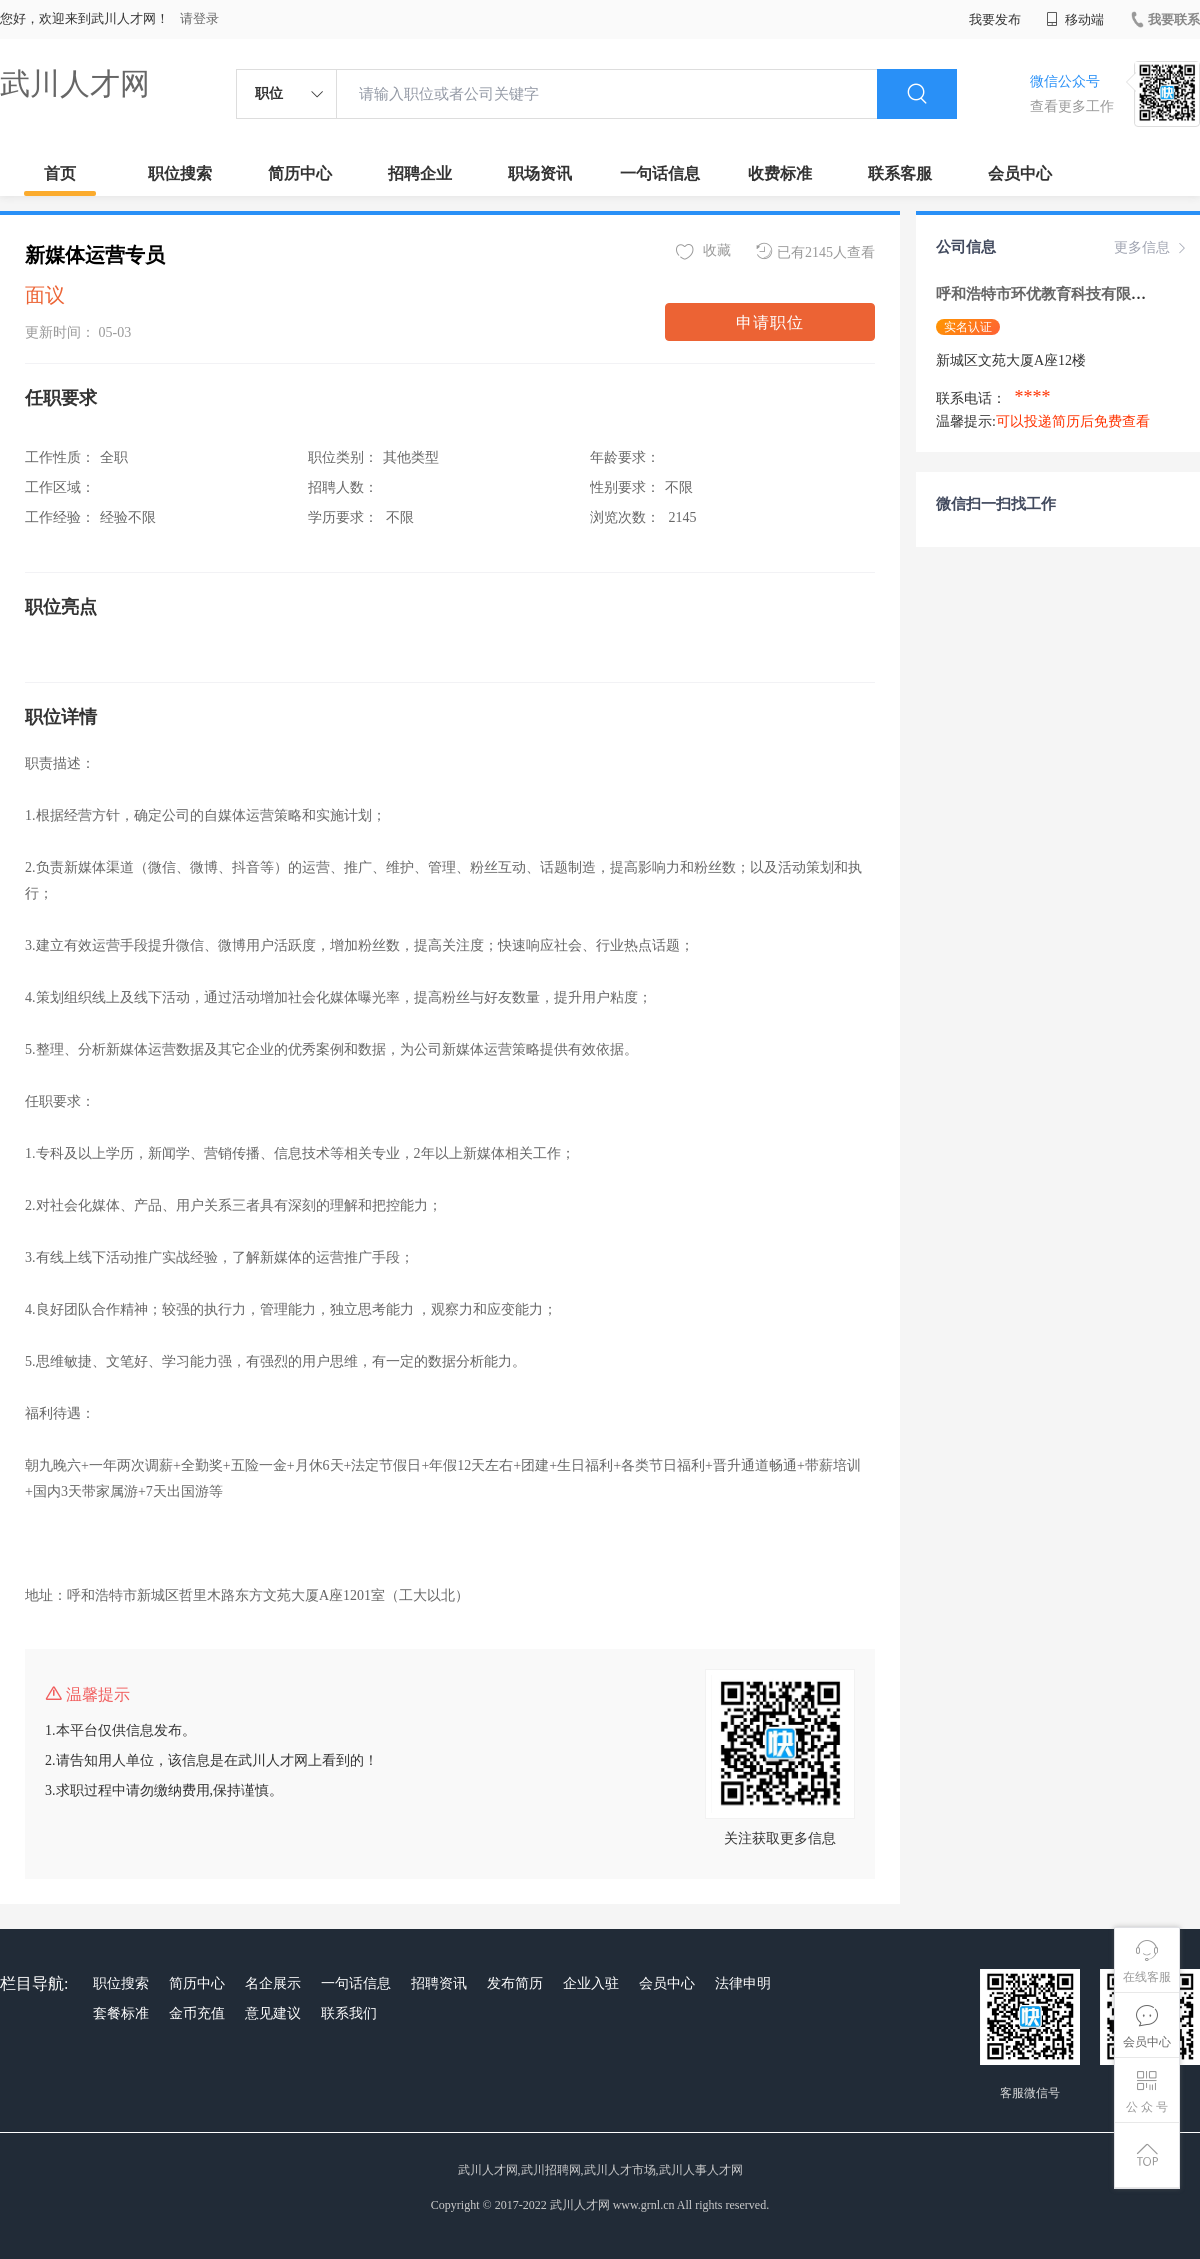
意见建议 (273, 2013)
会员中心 (1020, 173)
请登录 (199, 18)
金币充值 (197, 2013)
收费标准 (780, 173)
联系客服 (900, 173)
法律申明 (743, 1983)
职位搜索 (180, 173)
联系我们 (349, 2013)
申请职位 (770, 322)
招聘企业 (420, 173)
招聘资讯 (439, 1983)
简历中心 (300, 173)
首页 (60, 173)
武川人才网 (75, 83)
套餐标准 (121, 2013)
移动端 (1075, 19)
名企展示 (273, 1983)
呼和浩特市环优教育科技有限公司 (1050, 294)
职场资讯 (540, 173)
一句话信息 (660, 173)
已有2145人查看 (815, 251)
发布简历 (515, 1983)
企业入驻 (591, 1983)
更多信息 (1152, 248)
